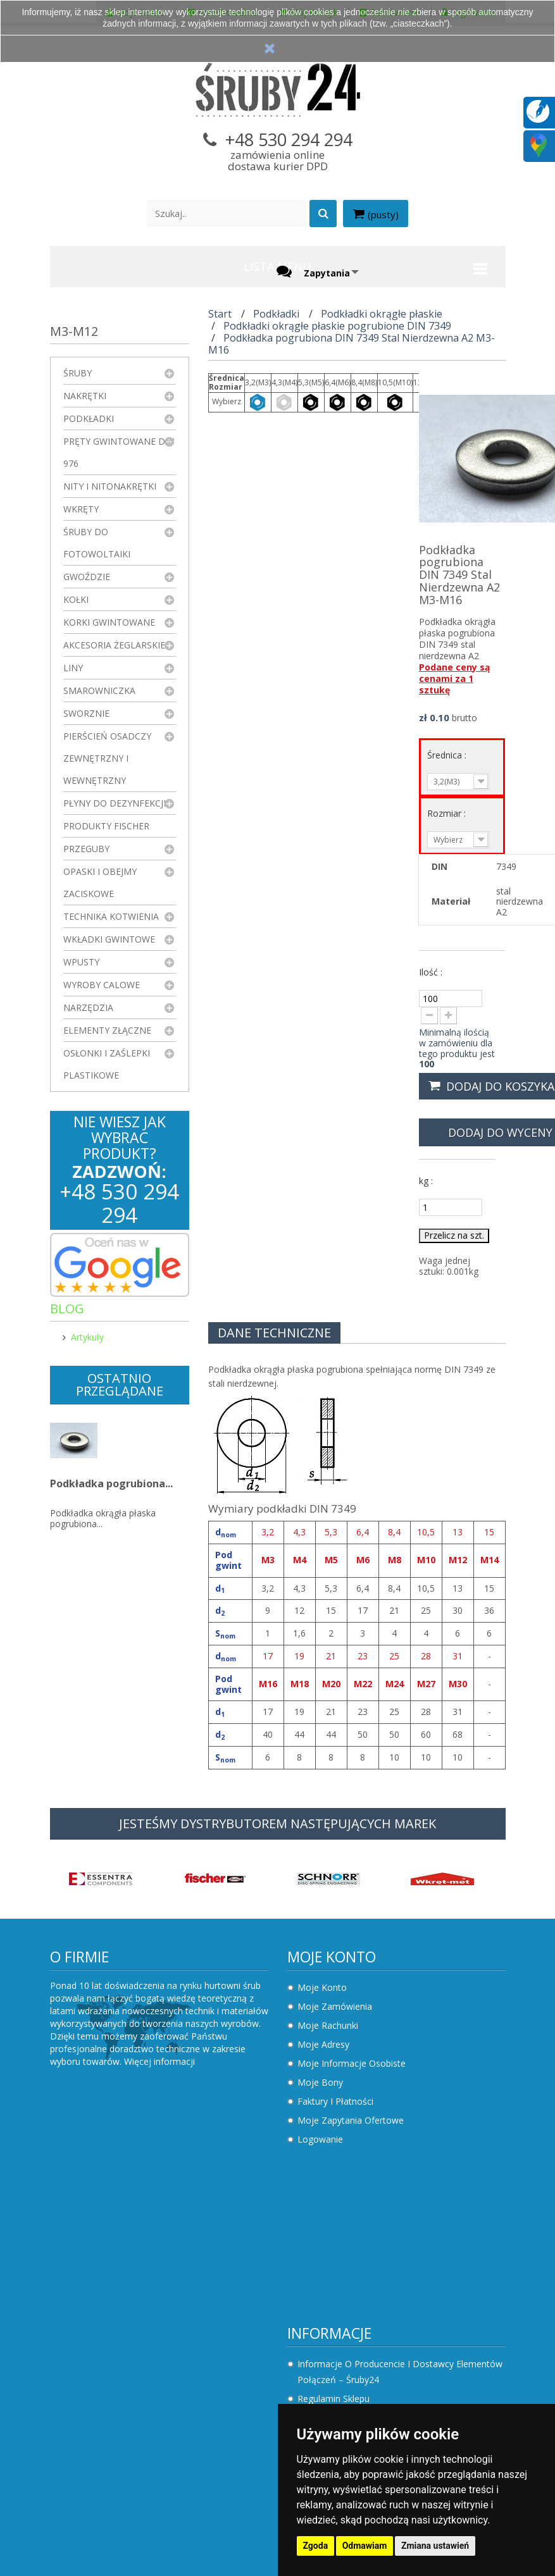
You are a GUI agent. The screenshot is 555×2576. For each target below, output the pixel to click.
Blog (67, 1308)
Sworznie (86, 713)
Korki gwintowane (109, 622)
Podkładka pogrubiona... (111, 1488)
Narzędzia (88, 1007)
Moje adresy (323, 2044)
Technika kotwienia (111, 916)
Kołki (76, 599)
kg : (426, 1181)
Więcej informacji (159, 2061)
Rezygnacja (83, 2282)
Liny (73, 668)
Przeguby (86, 849)
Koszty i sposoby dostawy (115, 2263)
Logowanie (320, 2139)
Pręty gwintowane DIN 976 (119, 452)
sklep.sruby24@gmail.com (365, 2345)
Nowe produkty (329, 2209)
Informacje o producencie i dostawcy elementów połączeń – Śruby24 (162, 2198)
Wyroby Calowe (101, 985)
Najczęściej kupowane (343, 2228)
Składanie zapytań (98, 2338)
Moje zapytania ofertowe (350, 2120)
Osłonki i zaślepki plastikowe (106, 1064)
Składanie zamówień (103, 2319)
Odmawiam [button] (364, 2546)
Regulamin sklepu (96, 2225)
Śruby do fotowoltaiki (96, 543)
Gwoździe (86, 577)
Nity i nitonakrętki (109, 486)
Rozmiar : (447, 813)
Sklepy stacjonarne (336, 2247)
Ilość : (430, 972)
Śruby (77, 373)
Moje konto (331, 1957)
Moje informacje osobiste (351, 2063)
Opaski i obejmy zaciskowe (100, 882)
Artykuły (87, 1337)
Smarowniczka (99, 690)
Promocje (317, 2190)
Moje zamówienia (334, 2006)
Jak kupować (86, 2300)
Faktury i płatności (335, 2101)
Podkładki (88, 418)
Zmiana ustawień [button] (435, 2546)
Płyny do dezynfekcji (114, 803)
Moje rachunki (327, 2025)
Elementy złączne (107, 1030)
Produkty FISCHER (106, 826)
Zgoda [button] (315, 2546)
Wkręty (81, 509)
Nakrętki (84, 396)
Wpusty (81, 962)
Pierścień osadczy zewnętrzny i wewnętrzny (107, 758)
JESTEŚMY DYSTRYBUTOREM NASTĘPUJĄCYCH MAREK (277, 1823)
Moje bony (320, 2082)
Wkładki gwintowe (109, 939)
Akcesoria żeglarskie (114, 645)
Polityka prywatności (102, 2244)
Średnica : (448, 755)
